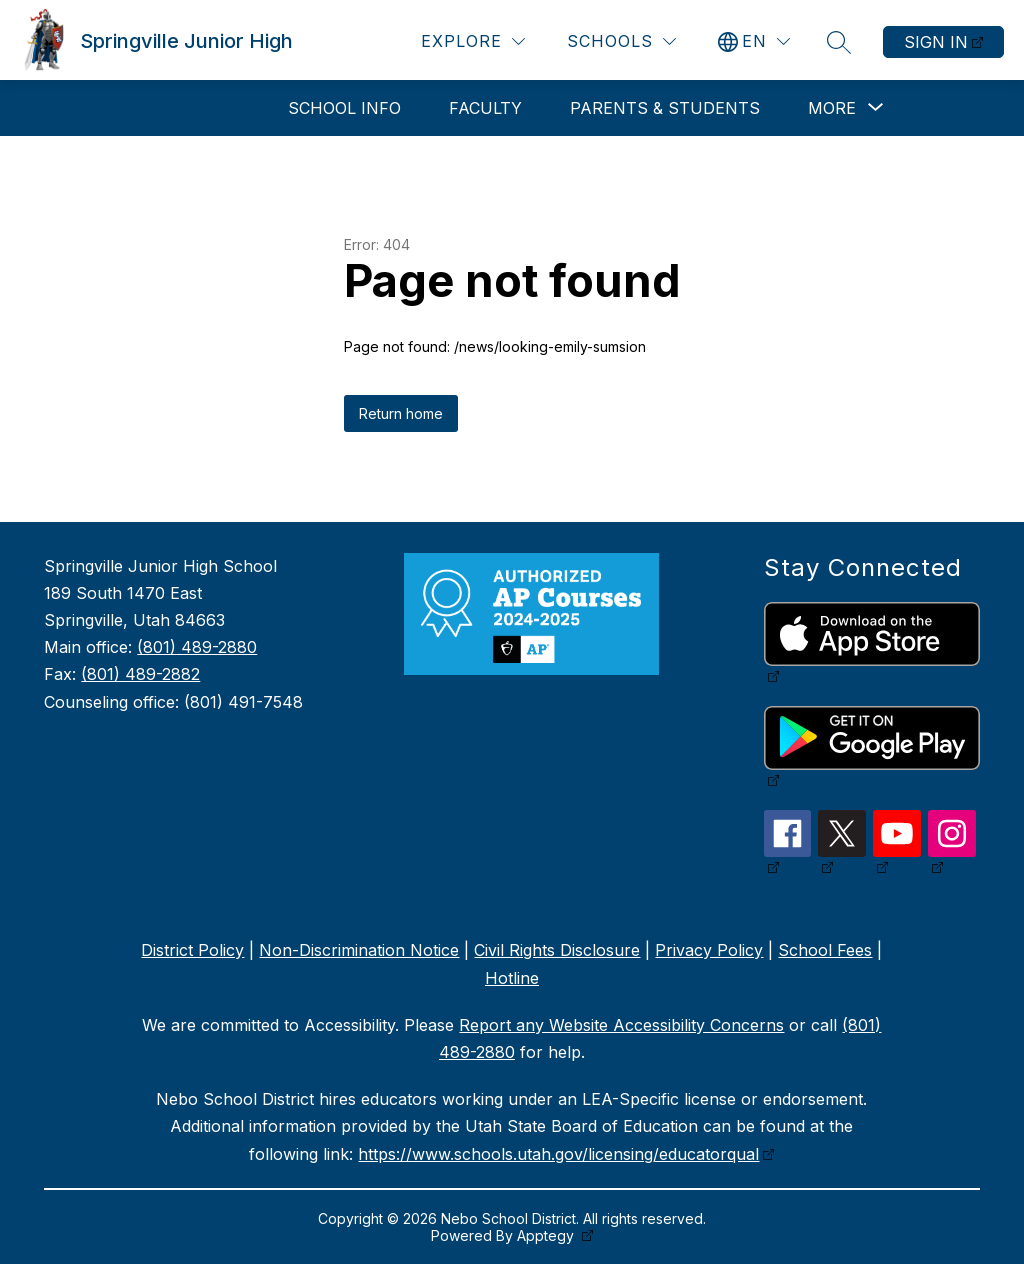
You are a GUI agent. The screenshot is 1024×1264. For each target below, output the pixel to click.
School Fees (825, 950)
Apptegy (547, 1235)
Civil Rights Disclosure (557, 950)
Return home (401, 413)
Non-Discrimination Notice (359, 950)
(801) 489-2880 (197, 647)
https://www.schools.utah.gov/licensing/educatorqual (558, 1154)
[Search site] (839, 42)
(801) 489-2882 (140, 674)
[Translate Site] (754, 41)
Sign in (936, 42)
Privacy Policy (709, 950)
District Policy (192, 950)
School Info (344, 108)
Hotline (512, 978)
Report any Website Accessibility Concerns (621, 1025)
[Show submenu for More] (832, 108)
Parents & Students (665, 108)
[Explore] (473, 41)
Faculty (485, 108)
